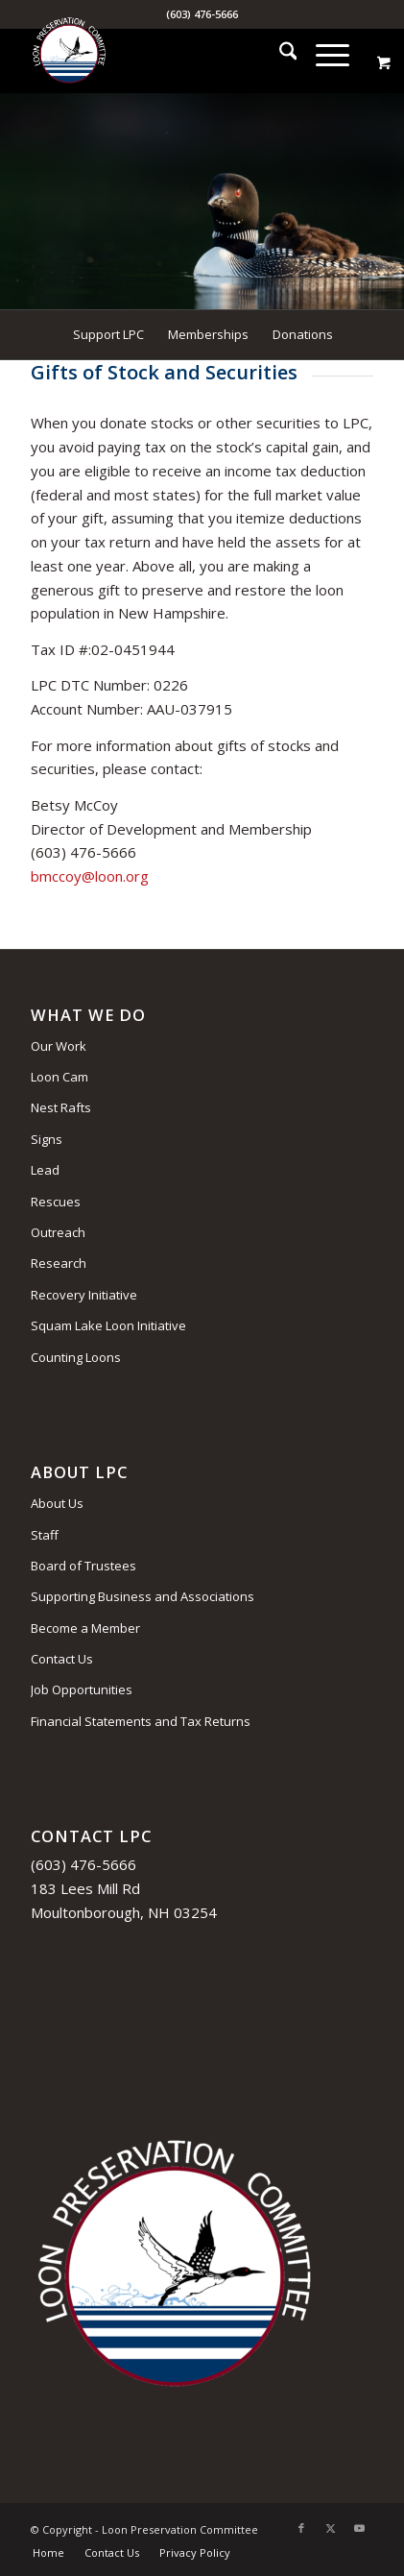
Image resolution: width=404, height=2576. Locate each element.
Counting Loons (76, 1357)
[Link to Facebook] (301, 2528)
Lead (45, 1170)
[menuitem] (278, 53)
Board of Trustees (83, 1565)
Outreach (58, 1232)
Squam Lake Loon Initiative (108, 1325)
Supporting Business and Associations (142, 1596)
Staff (45, 1534)
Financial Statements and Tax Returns (140, 1721)
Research (58, 1263)
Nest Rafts (61, 1107)
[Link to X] (330, 2528)
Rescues (56, 1201)
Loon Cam (59, 1076)
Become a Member (85, 1628)
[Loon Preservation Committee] (168, 53)
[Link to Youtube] (359, 2528)
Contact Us (62, 1658)
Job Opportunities (81, 1689)
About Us (57, 1503)
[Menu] (323, 53)
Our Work (58, 1046)
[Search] (278, 53)
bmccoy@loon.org (90, 876)
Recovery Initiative (84, 1294)
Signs (46, 1139)
